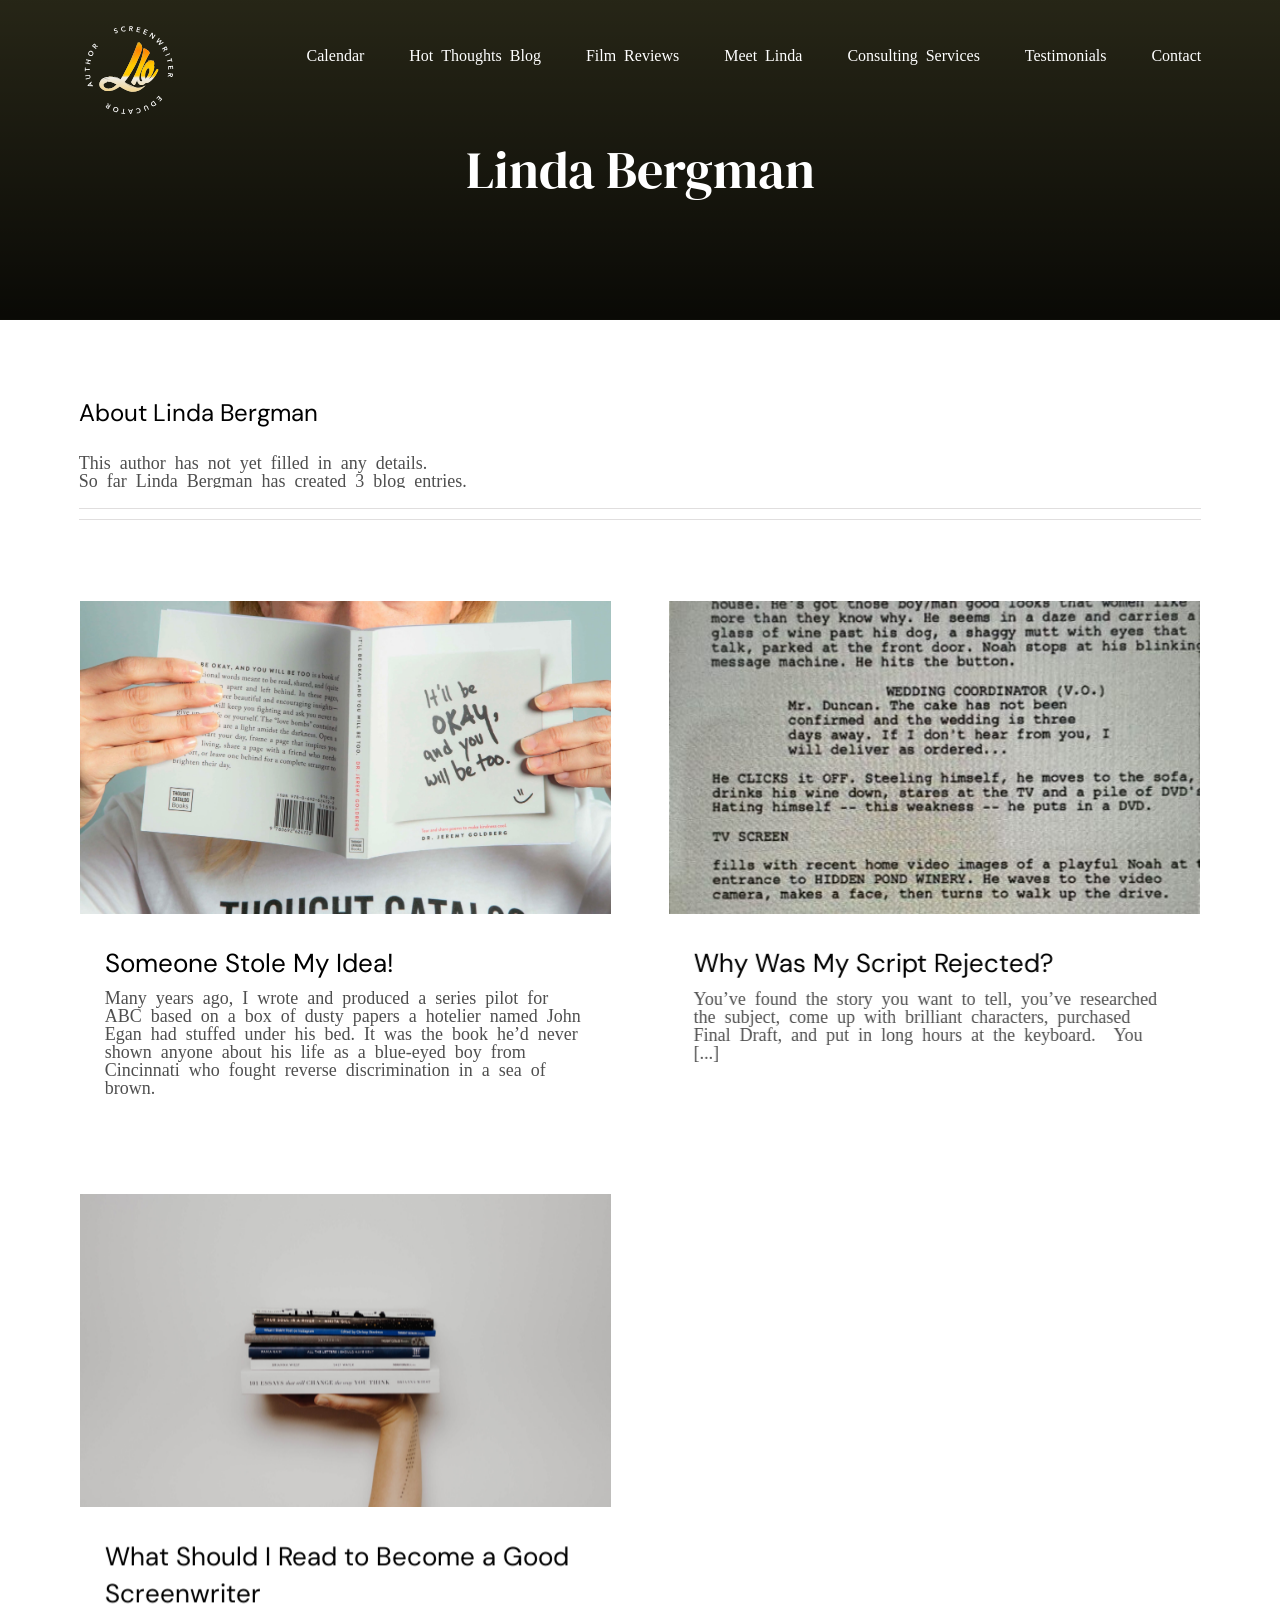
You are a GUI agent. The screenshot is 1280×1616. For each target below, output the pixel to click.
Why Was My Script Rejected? (859, 963)
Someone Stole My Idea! (249, 963)
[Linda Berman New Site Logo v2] (129, 29)
